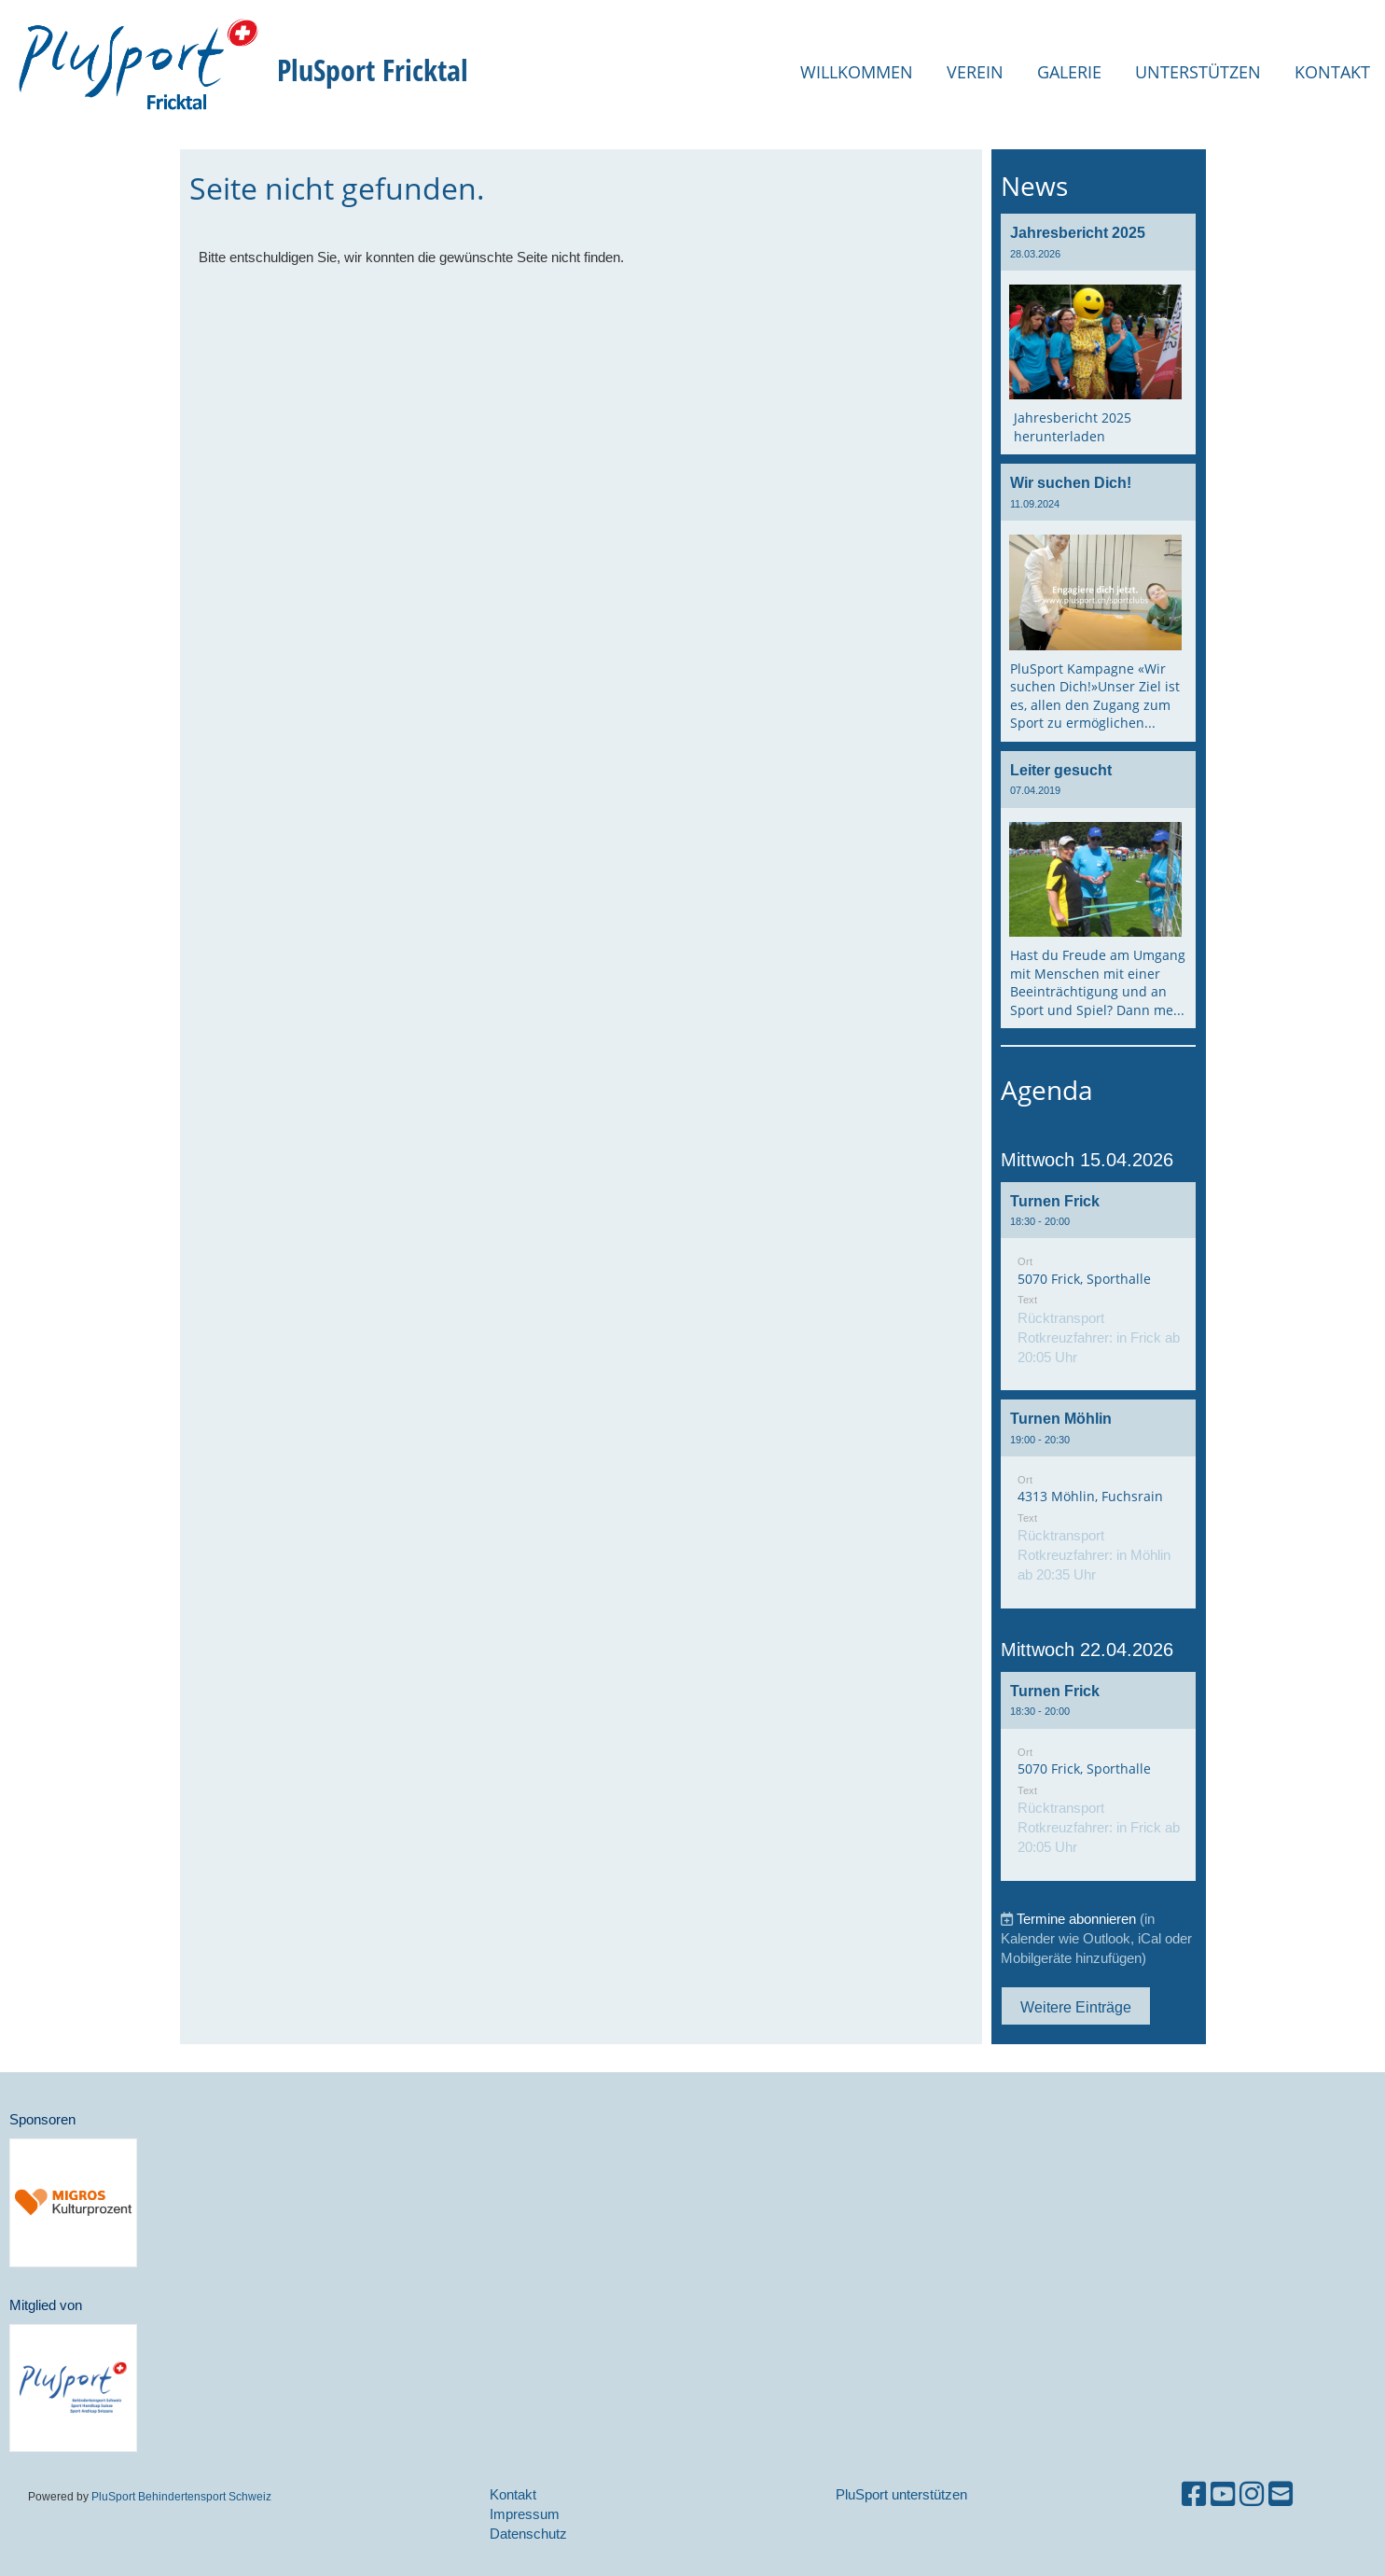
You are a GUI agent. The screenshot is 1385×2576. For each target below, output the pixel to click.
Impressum (525, 2514)
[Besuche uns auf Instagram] (1252, 2494)
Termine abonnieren (1076, 1919)
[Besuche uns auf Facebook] (1194, 2494)
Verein (975, 72)
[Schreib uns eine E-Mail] (1280, 2494)
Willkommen (856, 72)
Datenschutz (528, 2533)
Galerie (1069, 72)
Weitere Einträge (1075, 2006)
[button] (1099, 1286)
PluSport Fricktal (372, 69)
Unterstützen (1198, 72)
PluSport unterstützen (901, 2494)
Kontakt (1332, 72)
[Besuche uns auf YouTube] (1223, 2494)
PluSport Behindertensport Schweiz (181, 2496)
